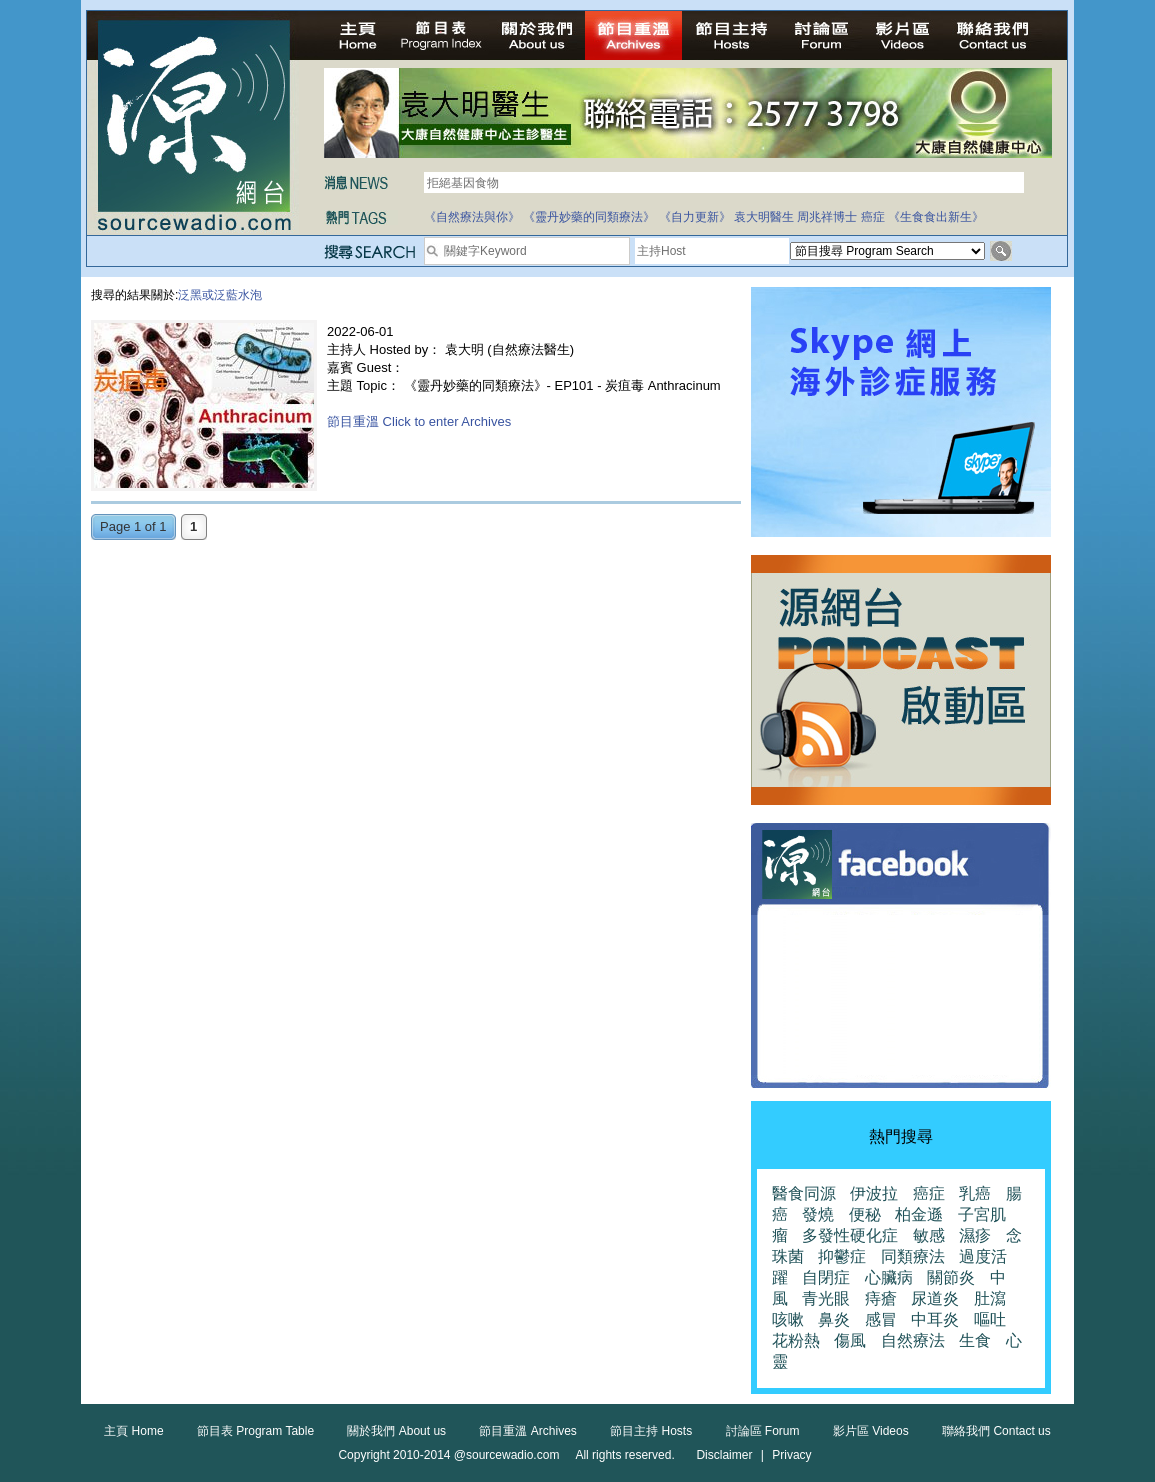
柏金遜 (919, 1214)
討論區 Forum (763, 1431)
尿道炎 (935, 1298)
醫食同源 (804, 1193)
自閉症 (826, 1277)
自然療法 (913, 1340)
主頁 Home (133, 1431)
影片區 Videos (871, 1431)
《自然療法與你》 (472, 217)
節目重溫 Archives (527, 1431)
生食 (975, 1340)
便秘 (865, 1214)
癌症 (873, 217)
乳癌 (975, 1193)
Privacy (791, 1455)
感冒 (881, 1319)
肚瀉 (990, 1298)
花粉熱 (796, 1340)
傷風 (850, 1340)
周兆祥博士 (827, 217)
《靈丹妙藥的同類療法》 (589, 217)
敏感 (929, 1235)
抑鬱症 (842, 1256)
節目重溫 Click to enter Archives (419, 421)
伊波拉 (874, 1193)
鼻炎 (834, 1319)
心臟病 (889, 1277)
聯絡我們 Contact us (996, 1431)
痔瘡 (881, 1298)
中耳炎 (935, 1319)
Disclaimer (724, 1455)
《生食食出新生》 (936, 217)
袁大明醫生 (764, 217)
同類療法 (913, 1256)
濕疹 (975, 1235)
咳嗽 (788, 1319)
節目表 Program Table (255, 1431)
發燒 (818, 1214)
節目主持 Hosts (651, 1431)
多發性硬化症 (850, 1235)
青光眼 (826, 1298)
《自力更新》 (695, 217)
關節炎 (951, 1277)
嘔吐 (990, 1319)
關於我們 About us (396, 1431)
